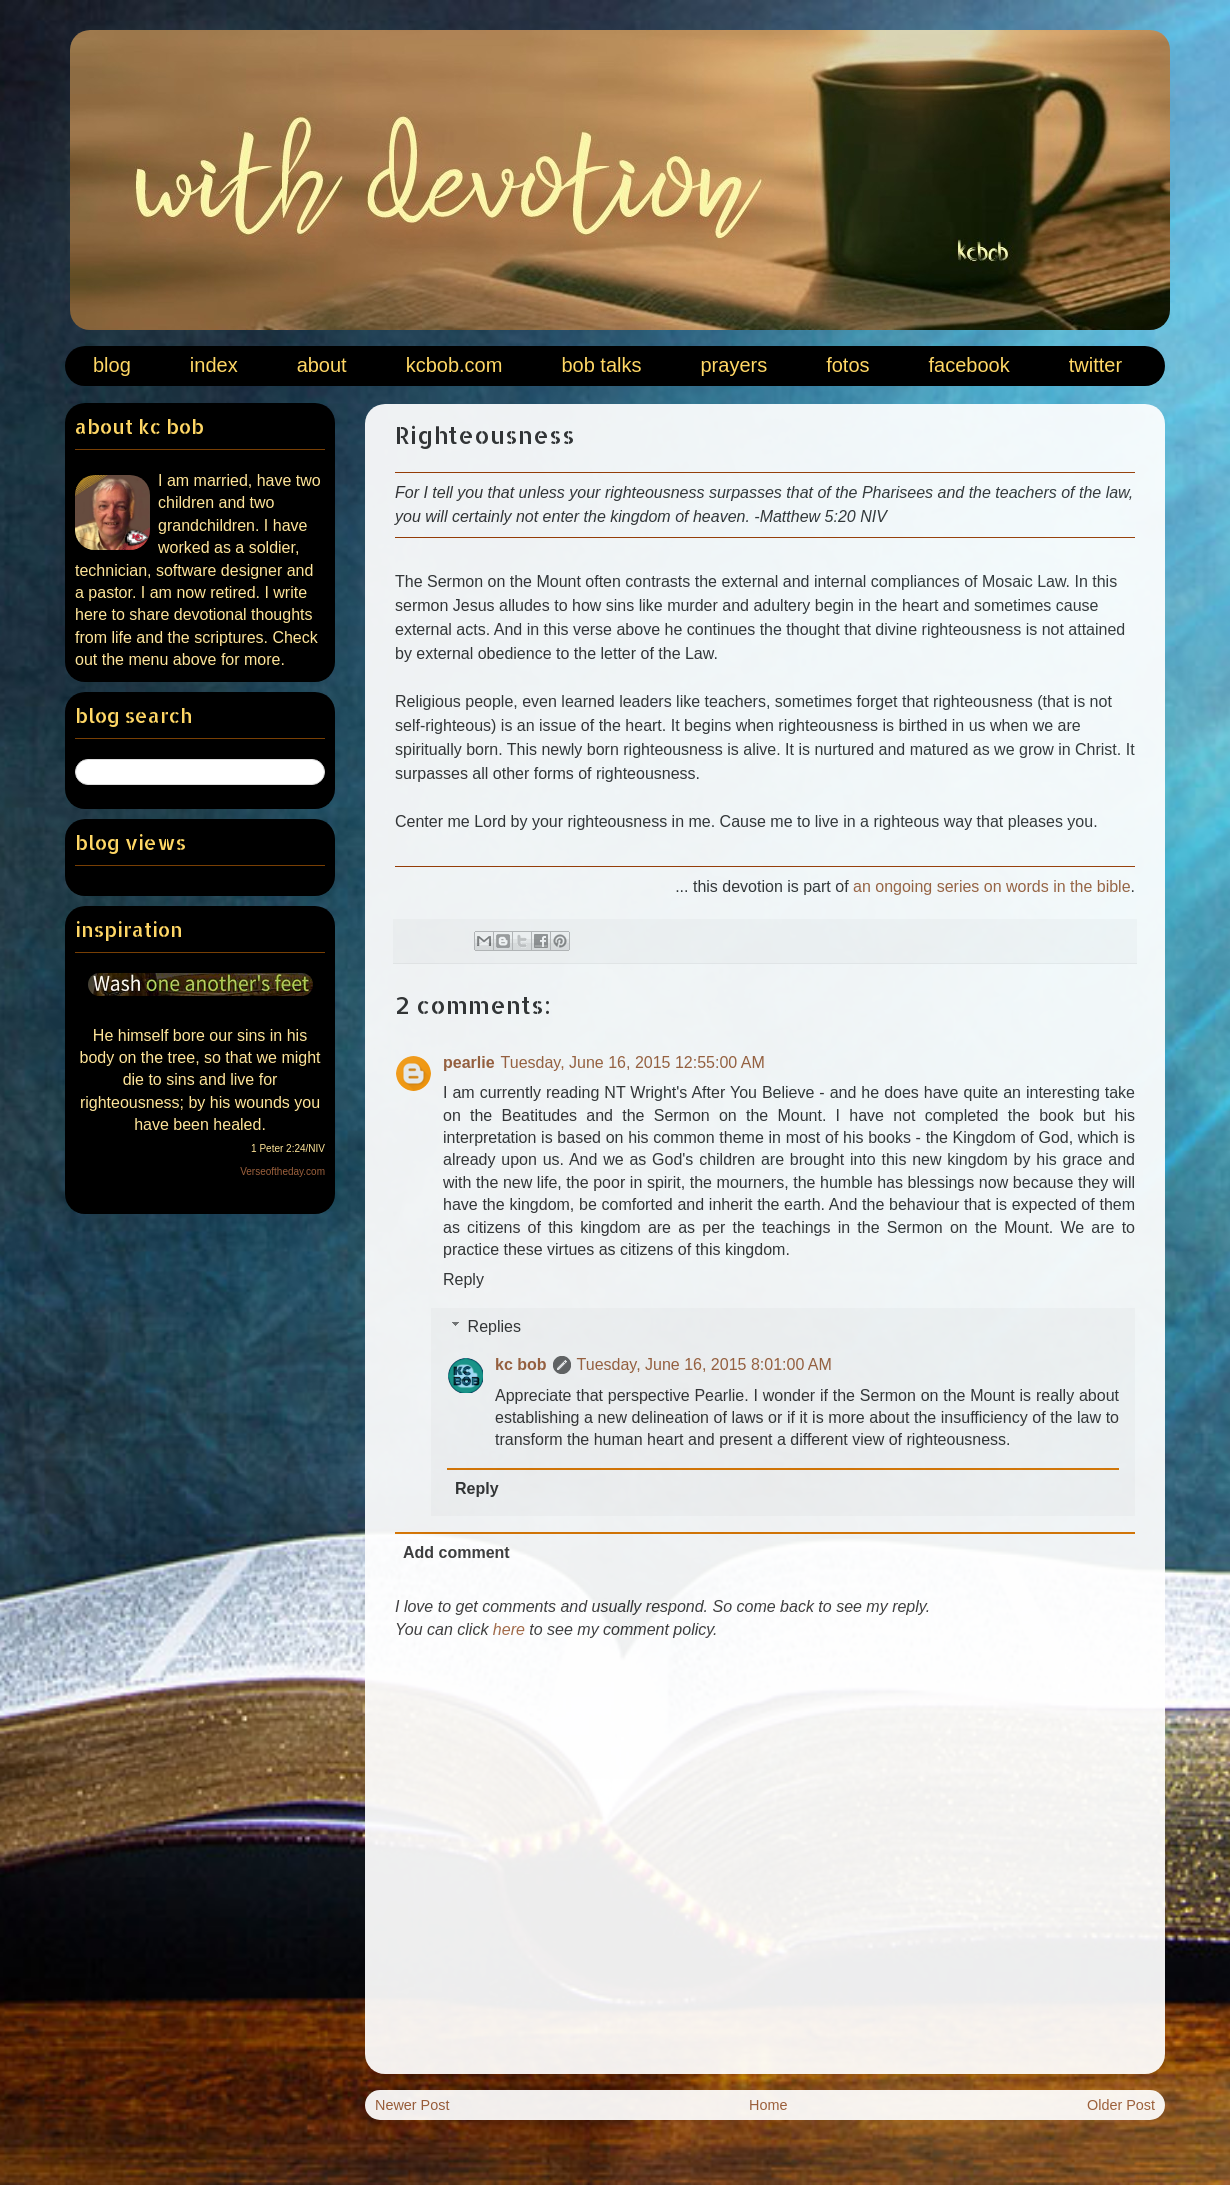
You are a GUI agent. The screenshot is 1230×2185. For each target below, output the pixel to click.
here (509, 1629)
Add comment (456, 1552)
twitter (1095, 365)
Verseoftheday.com (282, 1171)
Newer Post (412, 2105)
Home (768, 2105)
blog (112, 365)
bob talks (601, 365)
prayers (733, 365)
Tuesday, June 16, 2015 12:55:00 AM (633, 1062)
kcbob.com (454, 365)
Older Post (1121, 2105)
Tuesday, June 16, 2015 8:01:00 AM (704, 1364)
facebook (969, 365)
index (214, 365)
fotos (847, 365)
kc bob (521, 1364)
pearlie (469, 1062)
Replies (494, 1326)
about (322, 365)
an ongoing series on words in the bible (992, 886)
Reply (463, 1279)
